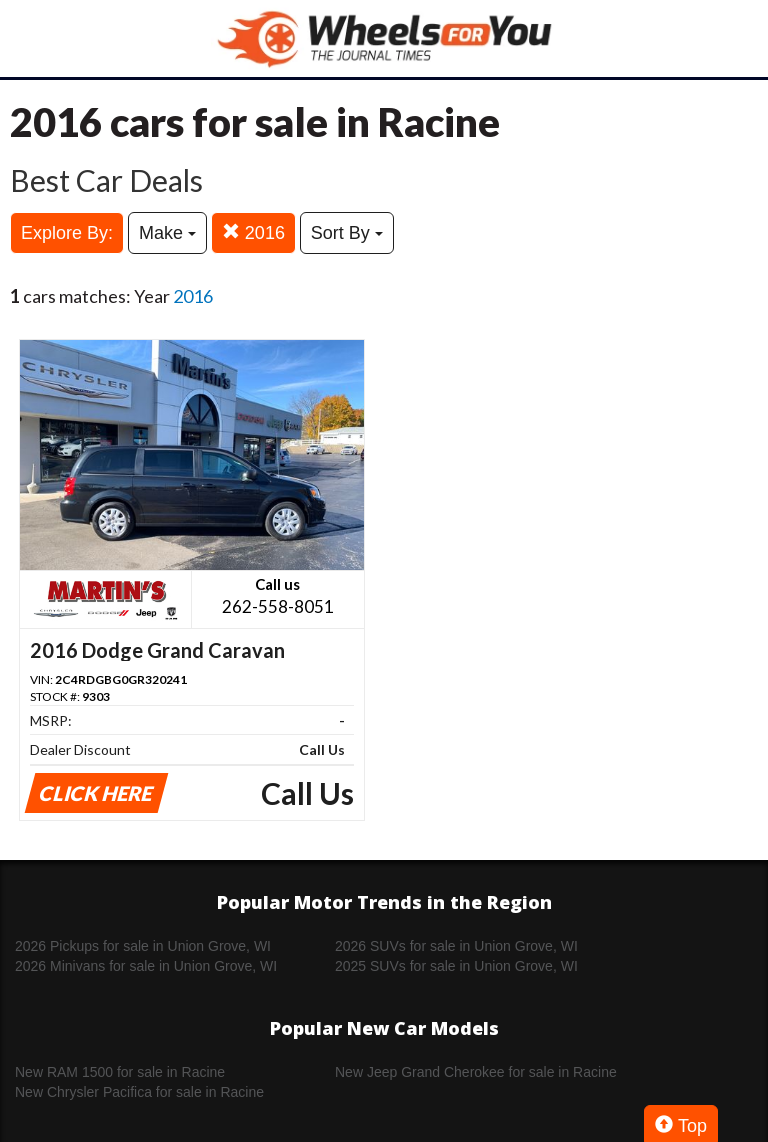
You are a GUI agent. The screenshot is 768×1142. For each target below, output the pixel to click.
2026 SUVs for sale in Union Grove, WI (456, 946)
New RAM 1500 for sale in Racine (120, 1072)
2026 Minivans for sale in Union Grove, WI (146, 966)
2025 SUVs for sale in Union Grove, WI (456, 966)
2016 (253, 232)
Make (167, 233)
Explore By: (67, 233)
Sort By (347, 233)
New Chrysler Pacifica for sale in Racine (139, 1092)
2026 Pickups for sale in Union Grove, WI (143, 946)
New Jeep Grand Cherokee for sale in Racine (476, 1072)
